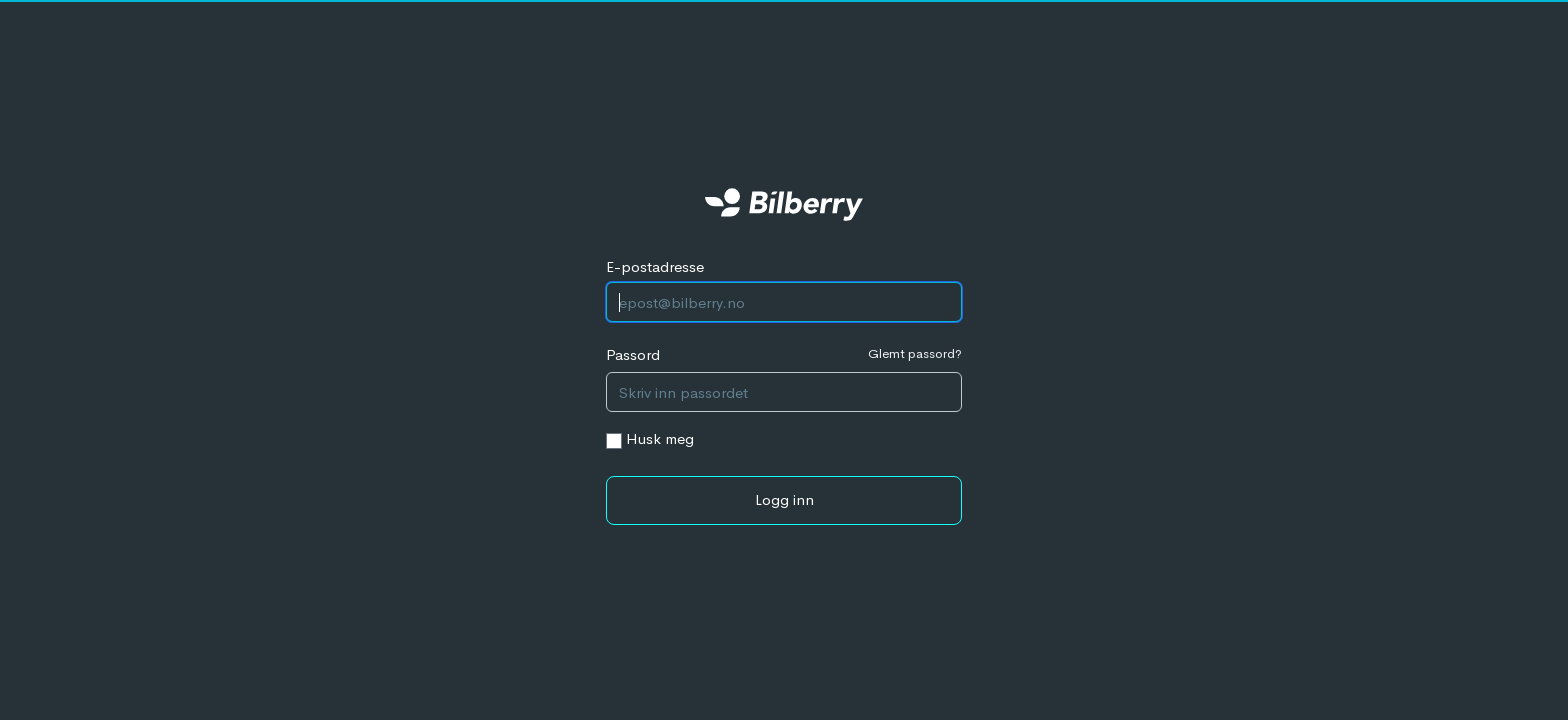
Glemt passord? (915, 353)
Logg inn (784, 499)
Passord (633, 354)
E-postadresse (655, 266)
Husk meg (660, 438)
